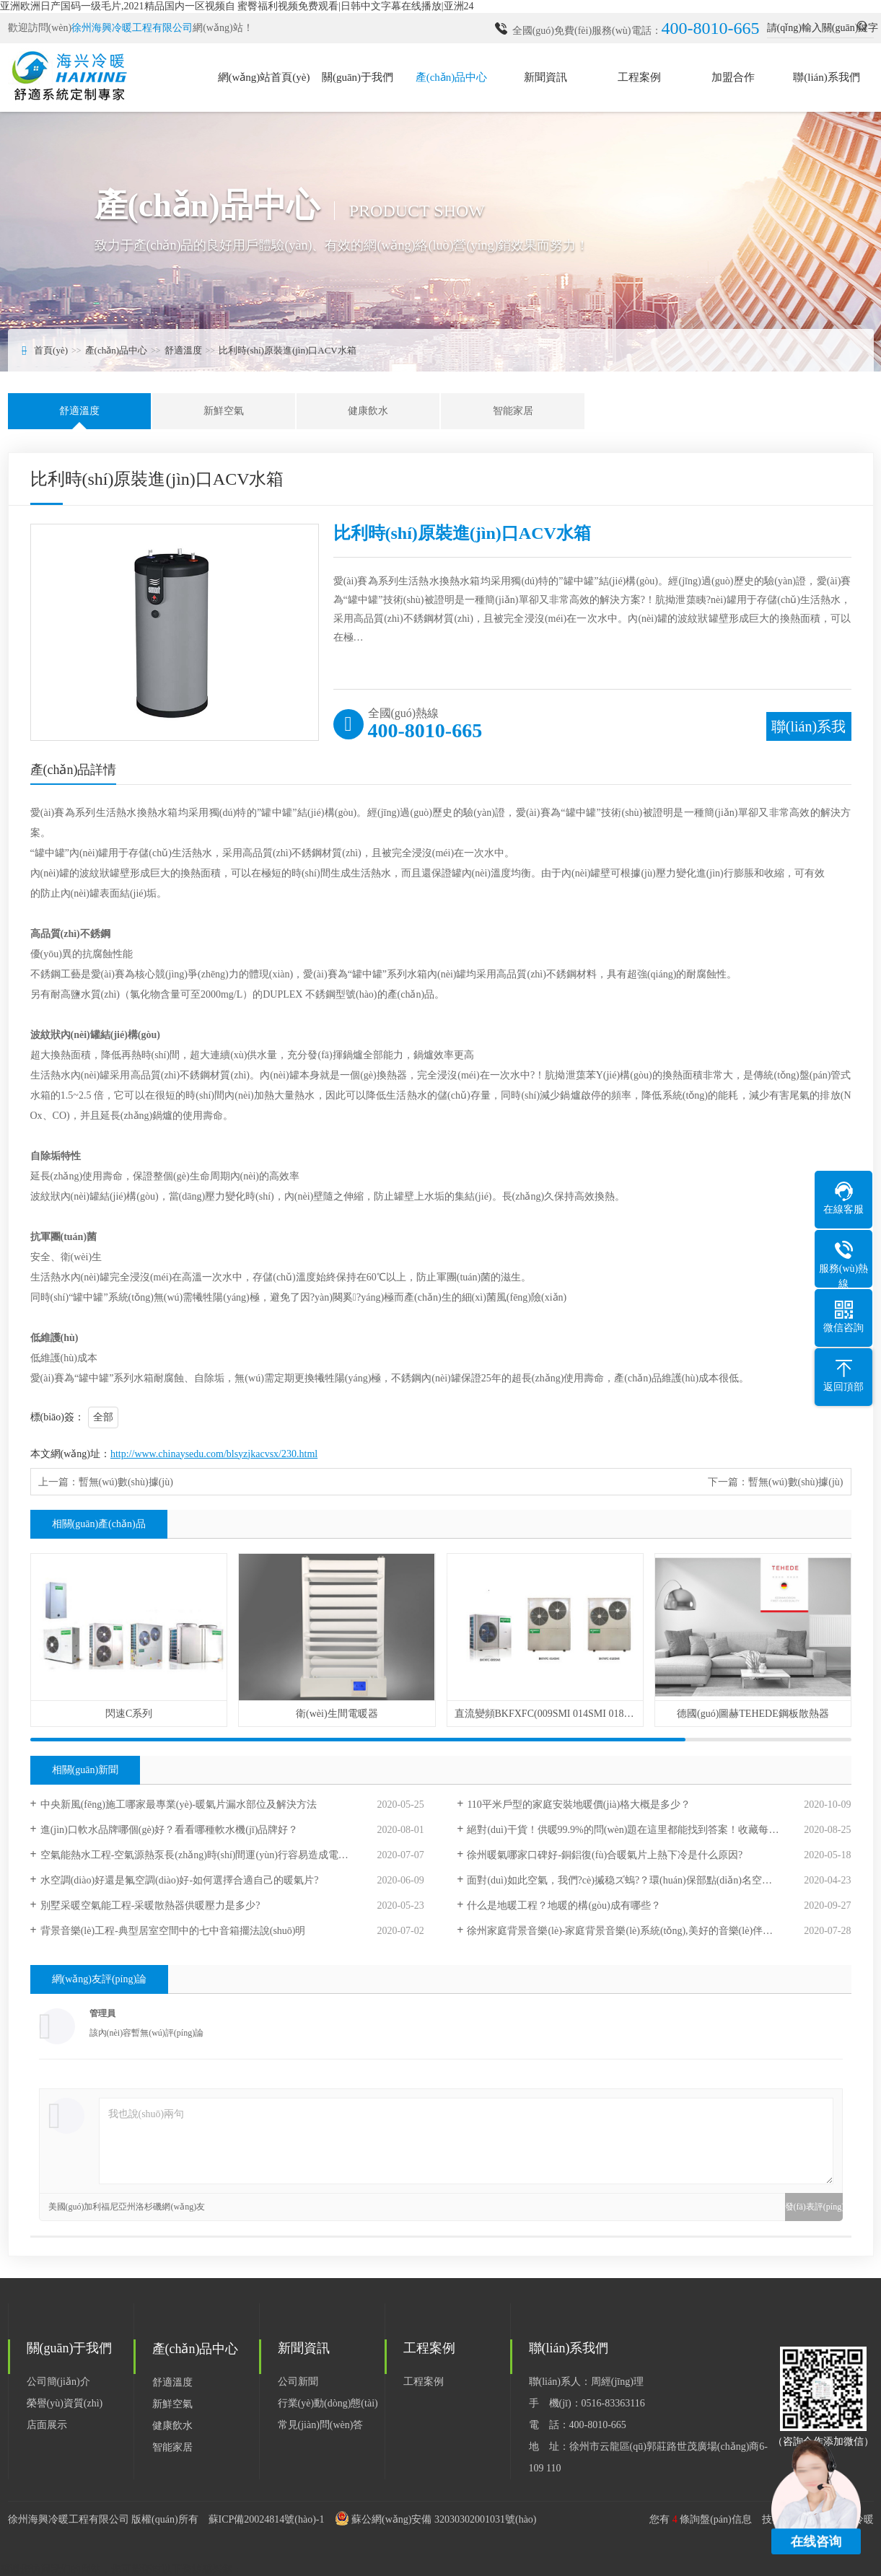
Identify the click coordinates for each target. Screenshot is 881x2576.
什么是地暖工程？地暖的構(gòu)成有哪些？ (563, 1905)
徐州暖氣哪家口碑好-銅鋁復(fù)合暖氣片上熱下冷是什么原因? (604, 1855)
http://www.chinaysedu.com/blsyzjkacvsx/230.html (213, 1454)
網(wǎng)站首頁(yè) (264, 77)
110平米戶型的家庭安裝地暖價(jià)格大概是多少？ (579, 1804)
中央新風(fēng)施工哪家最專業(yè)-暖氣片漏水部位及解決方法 (178, 1804)
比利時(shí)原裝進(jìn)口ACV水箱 (287, 350)
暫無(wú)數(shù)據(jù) (126, 1482)
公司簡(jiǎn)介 (58, 2381)
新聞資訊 (545, 77)
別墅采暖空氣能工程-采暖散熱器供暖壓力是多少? (150, 1905)
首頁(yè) (51, 350)
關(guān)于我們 (357, 77)
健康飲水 (368, 410)
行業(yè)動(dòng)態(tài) (328, 2403)
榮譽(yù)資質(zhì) (65, 2403)
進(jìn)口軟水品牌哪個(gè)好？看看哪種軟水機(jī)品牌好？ (169, 1829)
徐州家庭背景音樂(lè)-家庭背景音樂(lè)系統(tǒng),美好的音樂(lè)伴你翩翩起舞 (640, 1930)
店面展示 (47, 2424)
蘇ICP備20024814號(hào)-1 (267, 2519)
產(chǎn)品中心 (452, 77)
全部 (103, 1417)
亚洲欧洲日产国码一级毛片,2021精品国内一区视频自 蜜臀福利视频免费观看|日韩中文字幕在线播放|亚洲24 (237, 6)
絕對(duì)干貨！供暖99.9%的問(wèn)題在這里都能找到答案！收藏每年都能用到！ (648, 1829)
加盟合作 (733, 77)
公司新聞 (298, 2381)
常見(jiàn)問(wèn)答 (321, 2424)
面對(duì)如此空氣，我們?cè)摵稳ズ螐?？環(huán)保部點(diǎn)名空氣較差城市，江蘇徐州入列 (659, 1880)
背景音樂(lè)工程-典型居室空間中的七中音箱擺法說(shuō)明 (173, 1930)
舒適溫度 (183, 350)
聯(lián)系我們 (826, 77)
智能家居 (513, 410)
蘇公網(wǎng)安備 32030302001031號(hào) (443, 2519)
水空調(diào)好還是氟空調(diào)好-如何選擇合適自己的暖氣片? (179, 1880)
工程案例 (639, 77)
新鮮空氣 (223, 410)
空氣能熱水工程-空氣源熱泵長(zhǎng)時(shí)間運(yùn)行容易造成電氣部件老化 (214, 1855)
